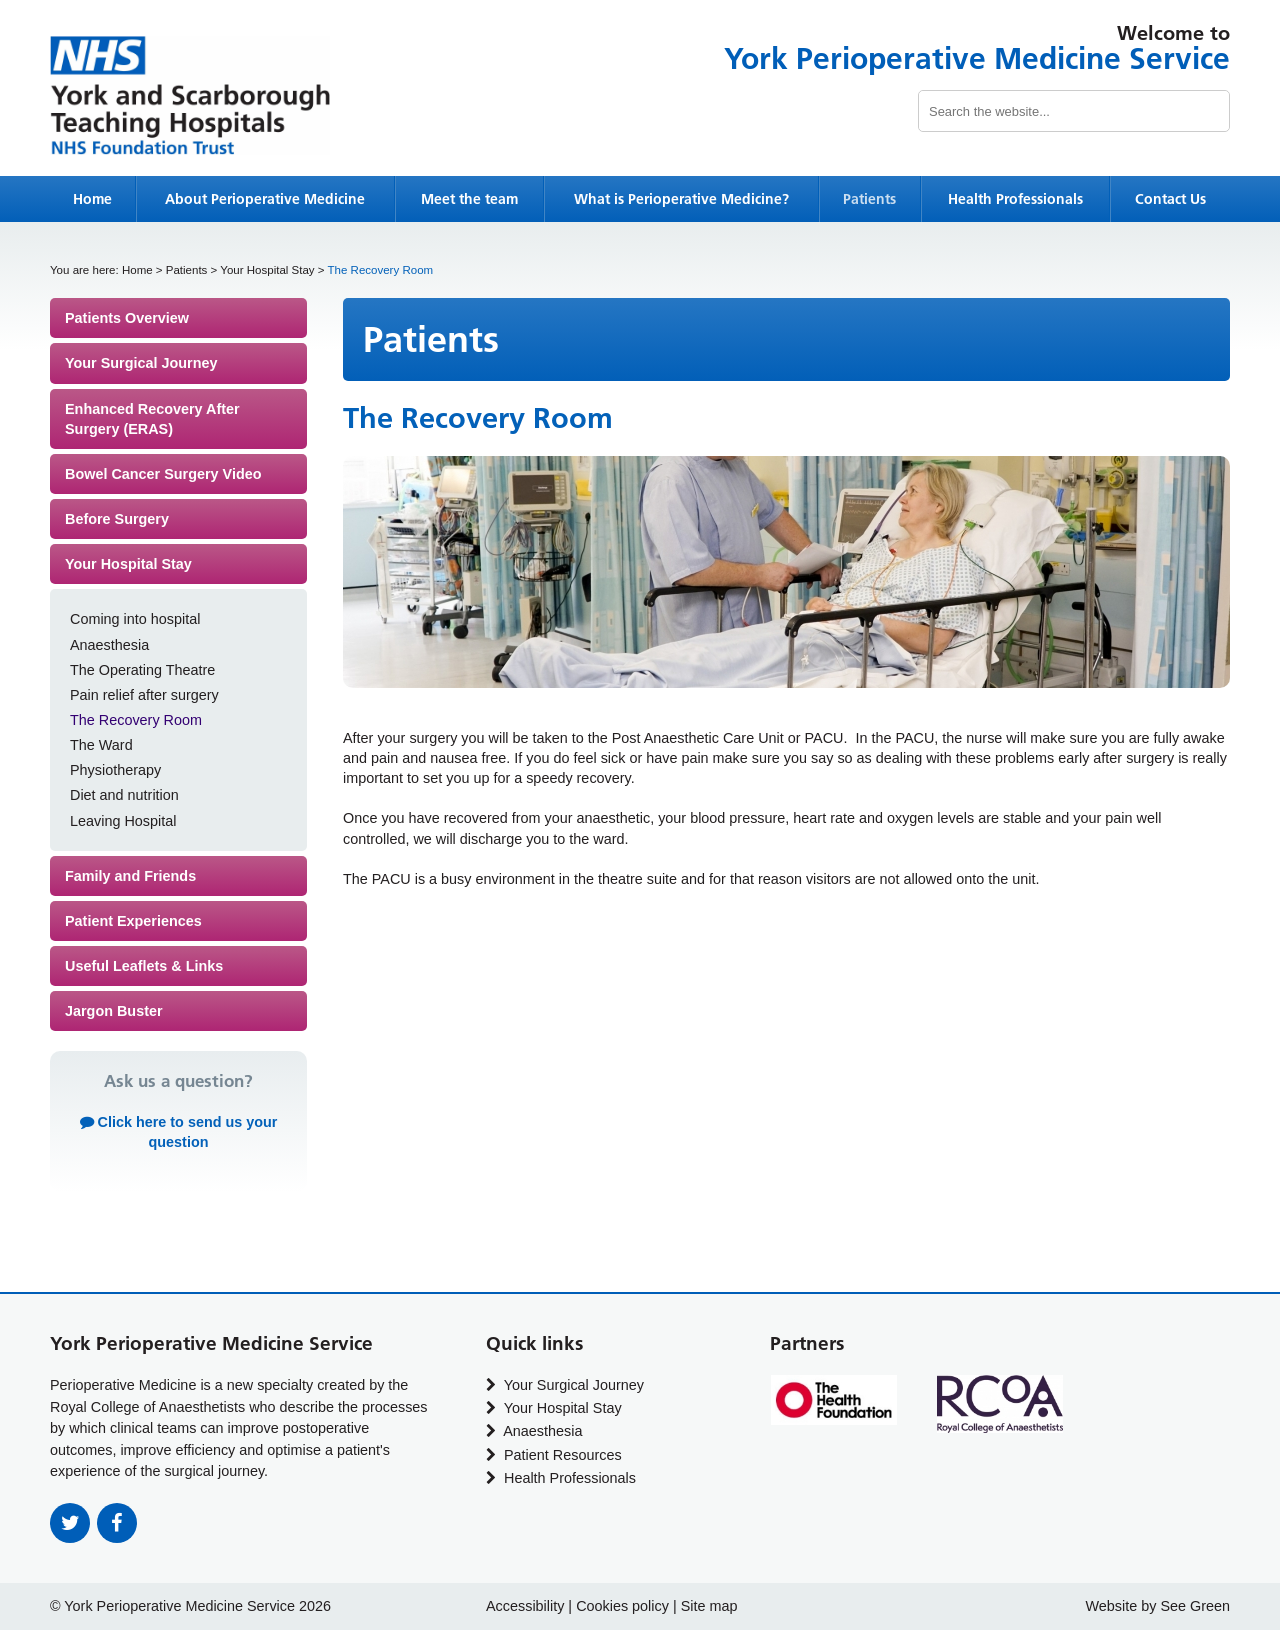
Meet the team (469, 199)
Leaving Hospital (123, 821)
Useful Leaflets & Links (144, 966)
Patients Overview (127, 318)
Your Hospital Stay (267, 270)
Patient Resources (554, 1455)
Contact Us (1170, 199)
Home (92, 199)
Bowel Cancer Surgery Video (163, 474)
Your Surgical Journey (141, 363)
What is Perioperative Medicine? (681, 199)
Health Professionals (1015, 199)
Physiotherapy (115, 770)
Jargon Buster (114, 1011)
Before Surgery (117, 519)
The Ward (101, 745)
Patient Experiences (133, 921)
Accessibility (525, 1606)
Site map (709, 1606)
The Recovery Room (136, 720)
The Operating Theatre (142, 670)
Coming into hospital (135, 619)
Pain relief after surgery (144, 695)
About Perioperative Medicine (265, 199)
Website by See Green (1157, 1606)
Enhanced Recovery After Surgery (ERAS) (152, 419)
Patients (869, 199)
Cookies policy (622, 1606)
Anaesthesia (109, 645)
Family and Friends (130, 876)
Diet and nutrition (124, 795)
